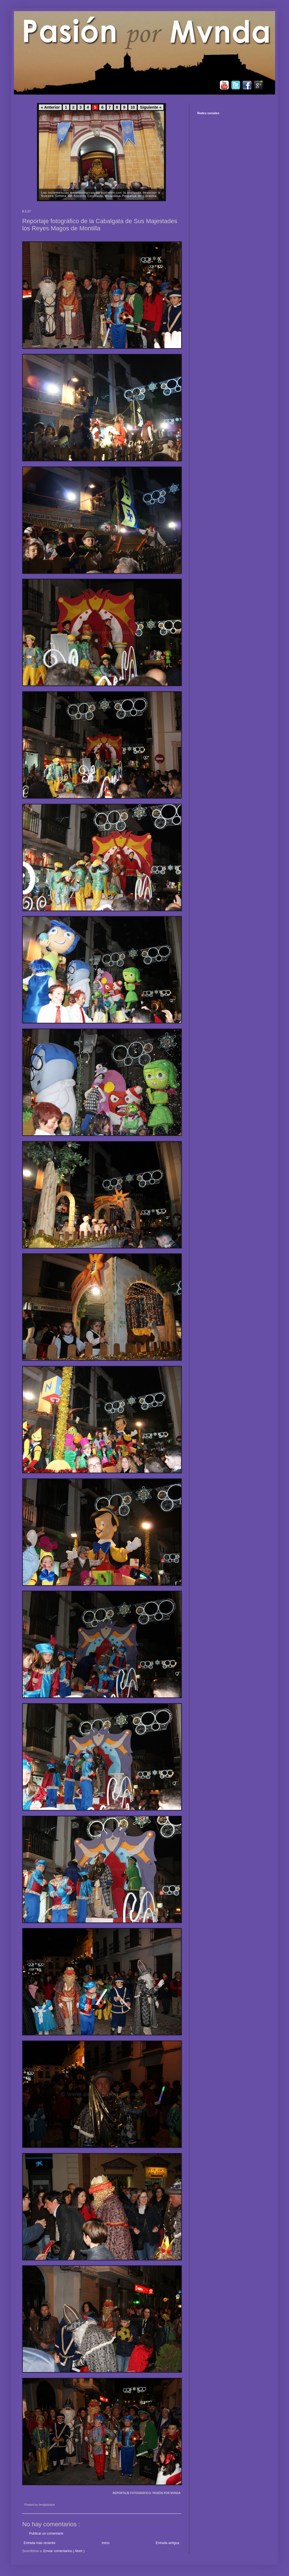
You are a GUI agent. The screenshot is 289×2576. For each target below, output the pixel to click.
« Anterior (50, 107)
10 (132, 107)
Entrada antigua (167, 2543)
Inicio (105, 2543)
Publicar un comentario (46, 2533)
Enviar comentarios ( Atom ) (63, 2551)
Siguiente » (150, 107)
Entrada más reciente (39, 2543)
